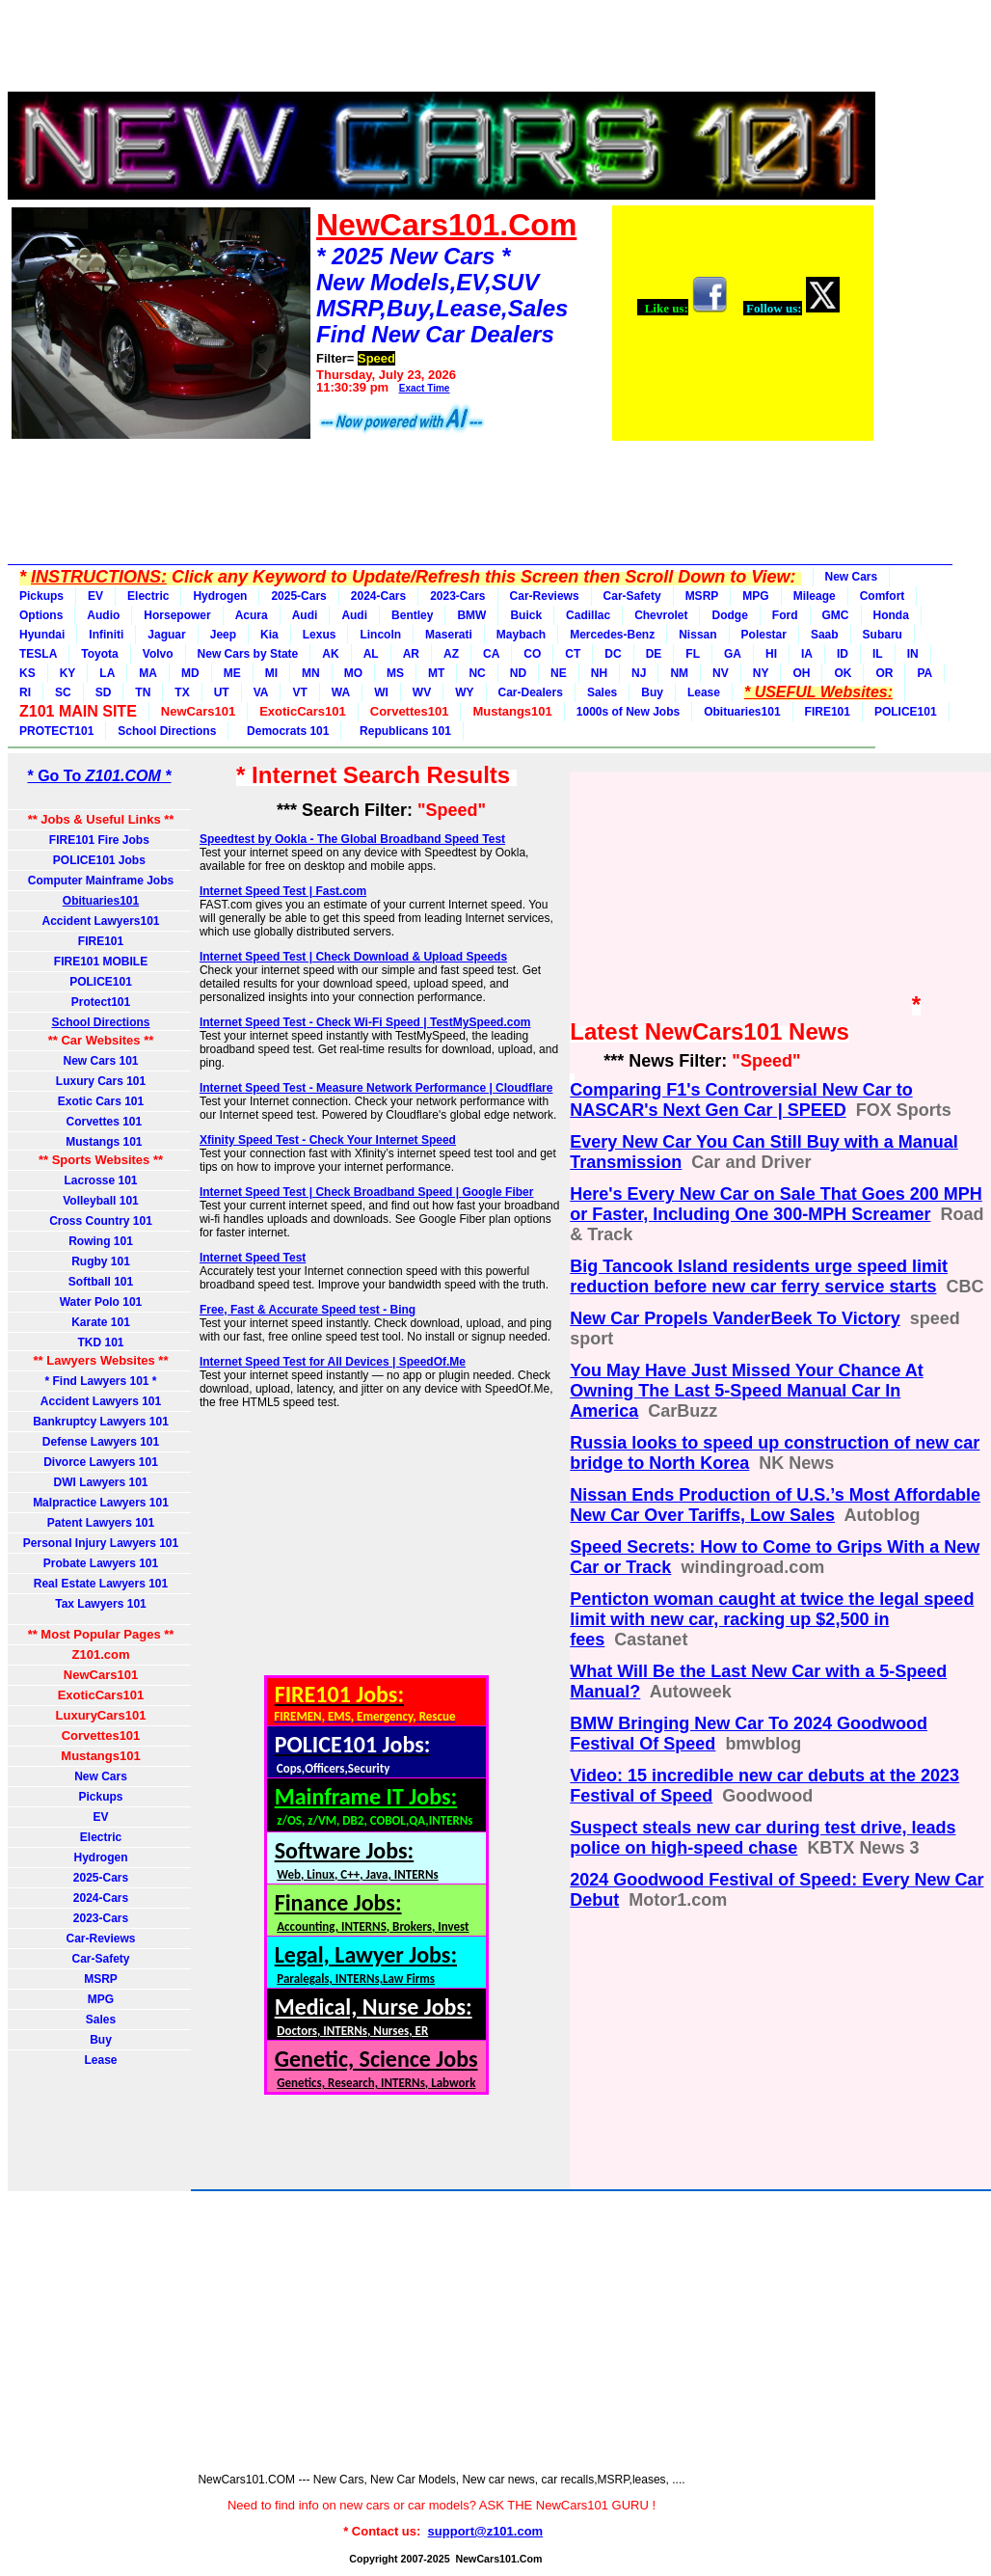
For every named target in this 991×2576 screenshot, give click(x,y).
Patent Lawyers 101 (100, 1523)
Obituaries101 (742, 712)
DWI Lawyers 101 (100, 1482)
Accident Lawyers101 (100, 921)
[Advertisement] (441, 51)
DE (654, 654)
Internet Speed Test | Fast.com (283, 891)
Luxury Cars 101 (101, 1081)
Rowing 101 (100, 1241)
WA (341, 692)
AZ (451, 654)
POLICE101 (905, 712)
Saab (825, 634)
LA (107, 673)
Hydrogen (220, 596)
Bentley (412, 615)
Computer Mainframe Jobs (101, 880)
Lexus (319, 634)
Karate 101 (100, 1322)
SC (63, 692)
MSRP (702, 596)
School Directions (167, 731)
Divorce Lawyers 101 (100, 1462)
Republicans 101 (401, 731)
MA (148, 673)
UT (221, 692)
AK (330, 654)
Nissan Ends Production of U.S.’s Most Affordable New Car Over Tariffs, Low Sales (775, 1505)
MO (353, 673)
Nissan (697, 634)
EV (95, 596)
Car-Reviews (544, 596)
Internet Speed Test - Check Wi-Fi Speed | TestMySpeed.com (365, 1022)
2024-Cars (378, 596)
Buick (526, 615)
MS (395, 673)
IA (807, 654)
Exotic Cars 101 (101, 1101)
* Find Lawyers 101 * (100, 1381)
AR (411, 654)
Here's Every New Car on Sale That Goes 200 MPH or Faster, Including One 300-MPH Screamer (775, 1204)
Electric (148, 596)
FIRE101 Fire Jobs (100, 840)
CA (491, 654)
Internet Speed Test (253, 1257)
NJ (638, 673)
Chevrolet (660, 615)
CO (532, 654)
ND (518, 673)
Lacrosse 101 (100, 1180)
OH (801, 673)
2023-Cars (457, 596)
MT (436, 673)
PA (924, 673)
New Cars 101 (100, 1061)
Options (41, 615)
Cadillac (588, 615)
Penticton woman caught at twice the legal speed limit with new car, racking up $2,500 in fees (772, 1619)
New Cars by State (248, 654)
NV (720, 673)
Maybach (521, 634)
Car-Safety (632, 596)
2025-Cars (298, 596)
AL (371, 654)
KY (68, 673)
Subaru (882, 634)
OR (884, 673)
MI (271, 673)
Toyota (99, 654)
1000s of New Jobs (628, 712)
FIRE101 (827, 712)
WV (422, 692)
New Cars (851, 576)
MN (311, 673)
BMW (471, 615)
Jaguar (166, 634)
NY (761, 673)
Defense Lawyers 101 (100, 1442)
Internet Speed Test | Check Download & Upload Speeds (353, 956)
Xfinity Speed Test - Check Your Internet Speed (328, 1140)
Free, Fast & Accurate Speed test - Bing (307, 1309)
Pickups (41, 596)
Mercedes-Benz (612, 634)
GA (732, 654)
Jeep (223, 634)
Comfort (882, 596)
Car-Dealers (530, 692)
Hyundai (42, 634)
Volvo (158, 654)
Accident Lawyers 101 (100, 1401)
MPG (755, 596)
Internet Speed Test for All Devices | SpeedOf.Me (333, 1362)
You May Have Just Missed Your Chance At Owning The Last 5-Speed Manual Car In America (746, 1391)
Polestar (764, 634)
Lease (703, 692)
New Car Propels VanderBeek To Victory (734, 1318)
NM (679, 673)
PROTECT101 (56, 731)
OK (842, 673)
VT (299, 692)
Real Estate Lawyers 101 (101, 1583)
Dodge (729, 615)
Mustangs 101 (100, 1142)
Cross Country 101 (100, 1221)
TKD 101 (100, 1342)
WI (381, 692)
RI (25, 692)
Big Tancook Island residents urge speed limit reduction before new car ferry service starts (759, 1276)
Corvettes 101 (101, 1121)
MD (190, 673)
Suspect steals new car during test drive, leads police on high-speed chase (762, 1837)
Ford (785, 615)
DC (612, 654)
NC (477, 673)
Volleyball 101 (101, 1200)
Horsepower (177, 615)
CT (572, 654)
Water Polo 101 (101, 1302)
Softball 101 (100, 1281)
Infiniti (106, 634)
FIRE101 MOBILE (100, 961)
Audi (305, 615)
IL (877, 654)
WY (464, 692)
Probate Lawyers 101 (100, 1563)
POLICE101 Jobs (100, 860)
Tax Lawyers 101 (101, 1604)
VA (261, 692)
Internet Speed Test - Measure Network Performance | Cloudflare (376, 1088)
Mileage (814, 596)
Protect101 (100, 1002)
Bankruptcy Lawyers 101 (101, 1421)
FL (692, 654)
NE (558, 673)
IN (913, 654)
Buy (652, 692)
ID (842, 654)
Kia (269, 634)
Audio (103, 615)
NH (599, 673)
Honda (891, 615)
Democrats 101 (284, 731)
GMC (835, 615)
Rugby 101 (100, 1261)
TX (181, 692)
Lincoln (380, 634)
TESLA (38, 654)
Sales (602, 692)
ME (232, 673)
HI (771, 654)
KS (27, 673)
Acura (251, 615)
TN (142, 692)
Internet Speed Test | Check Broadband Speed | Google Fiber (367, 1192)
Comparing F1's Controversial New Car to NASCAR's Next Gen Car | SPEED (741, 1100)
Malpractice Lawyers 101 (101, 1502)
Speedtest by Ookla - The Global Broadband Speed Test (352, 839)
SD (103, 692)
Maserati (448, 634)
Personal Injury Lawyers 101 (100, 1543)
